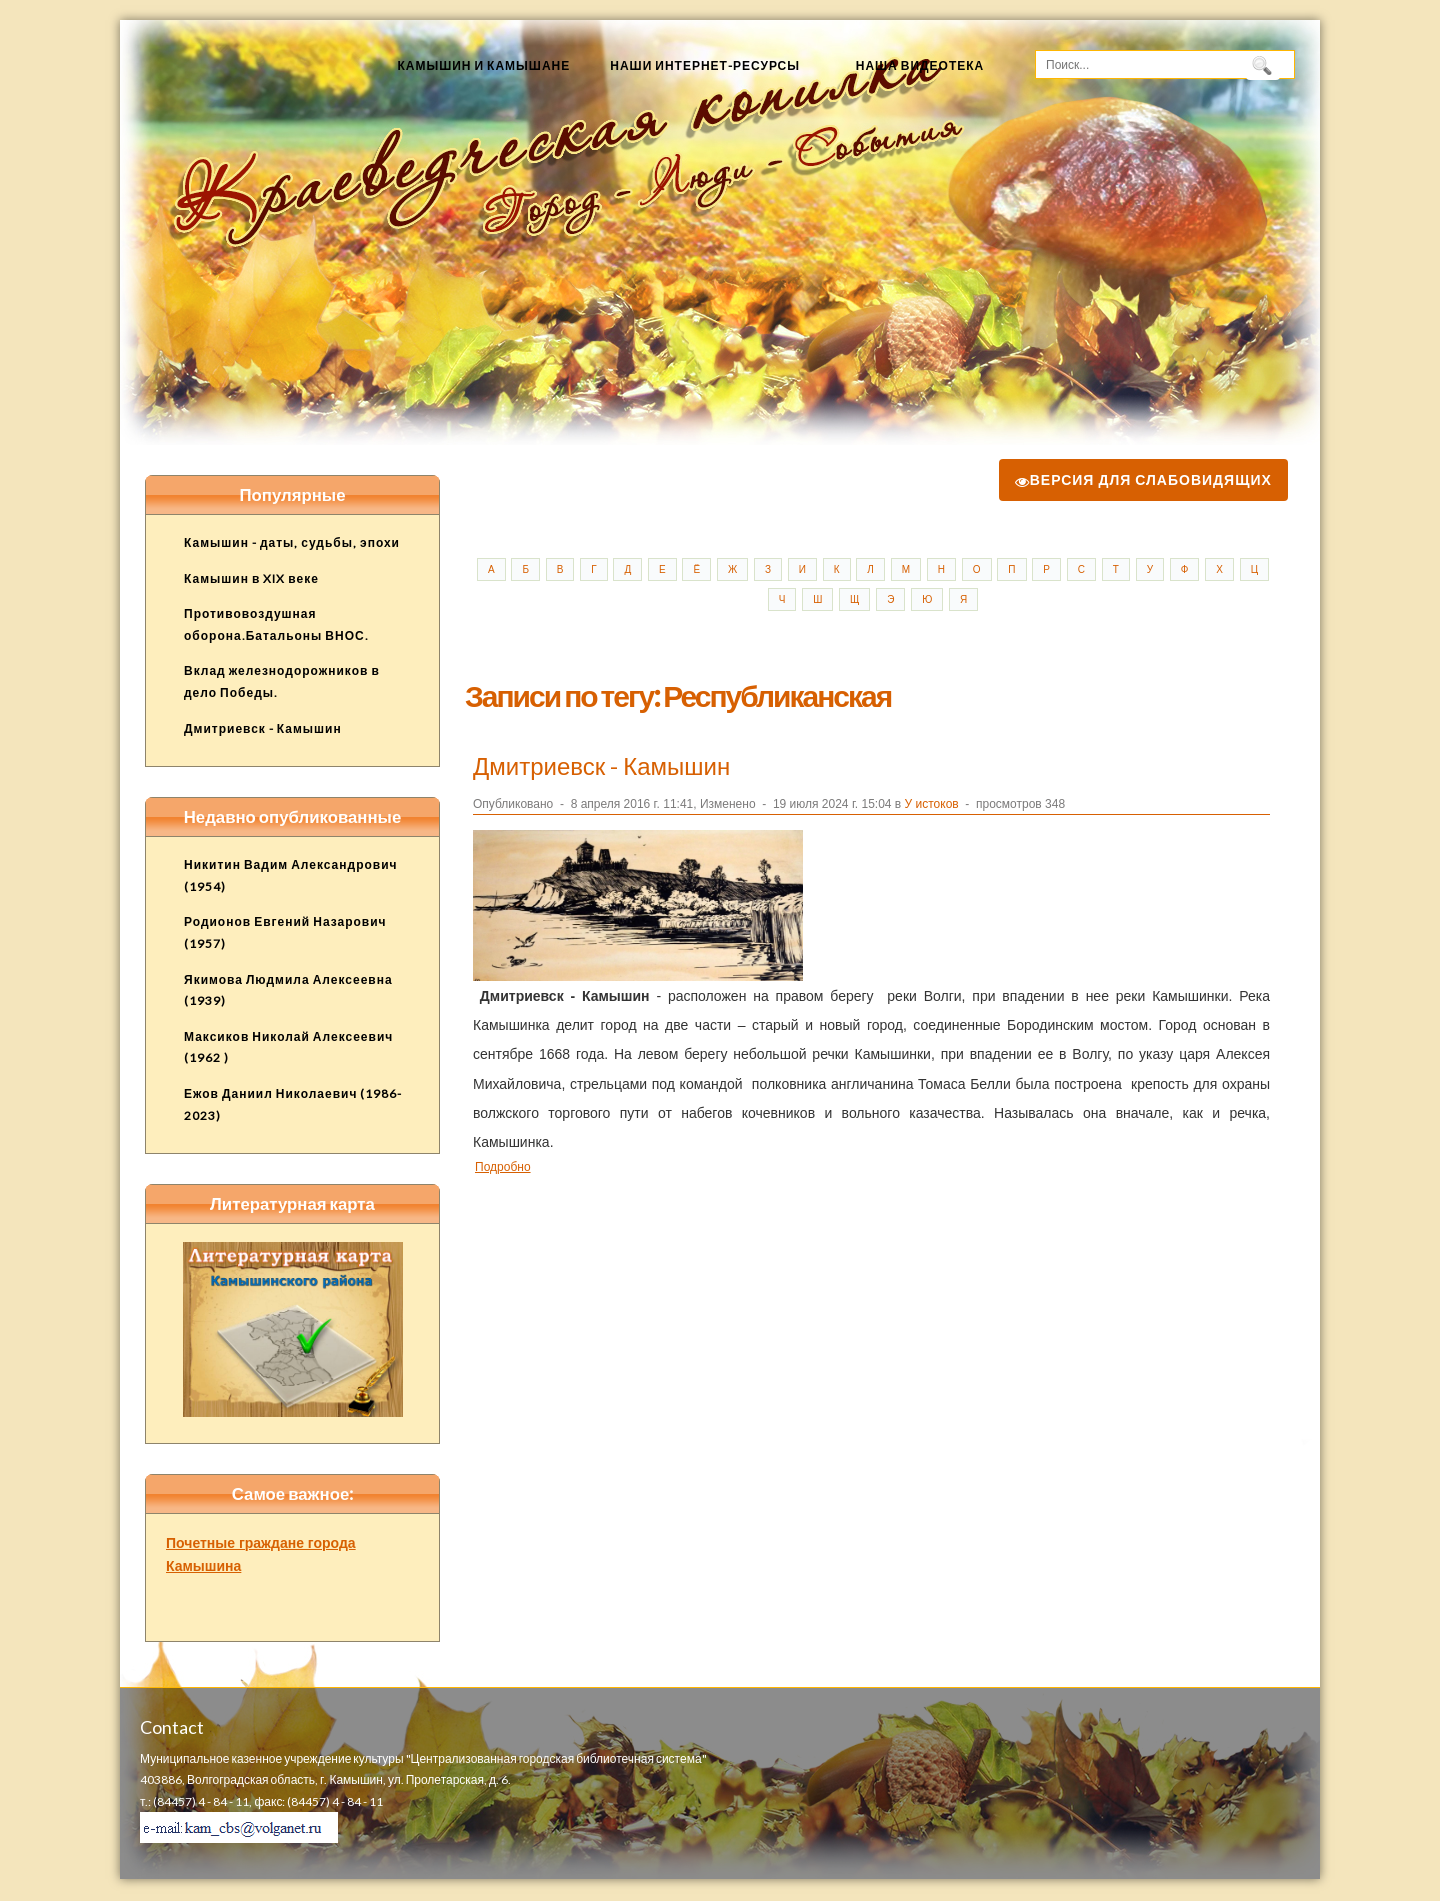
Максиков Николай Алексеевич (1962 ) (288, 1047)
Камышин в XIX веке (251, 578)
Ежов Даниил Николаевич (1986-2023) (293, 1104)
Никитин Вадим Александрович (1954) (291, 875)
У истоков (932, 804)
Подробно (503, 1166)
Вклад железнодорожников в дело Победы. (282, 681)
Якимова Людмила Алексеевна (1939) (288, 990)
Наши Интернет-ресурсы (705, 65)
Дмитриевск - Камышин (601, 765)
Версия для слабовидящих (1143, 479)
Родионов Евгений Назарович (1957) (285, 932)
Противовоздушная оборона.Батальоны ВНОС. (276, 624)
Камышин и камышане (483, 65)
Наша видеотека (920, 65)
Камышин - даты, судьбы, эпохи (292, 542)
